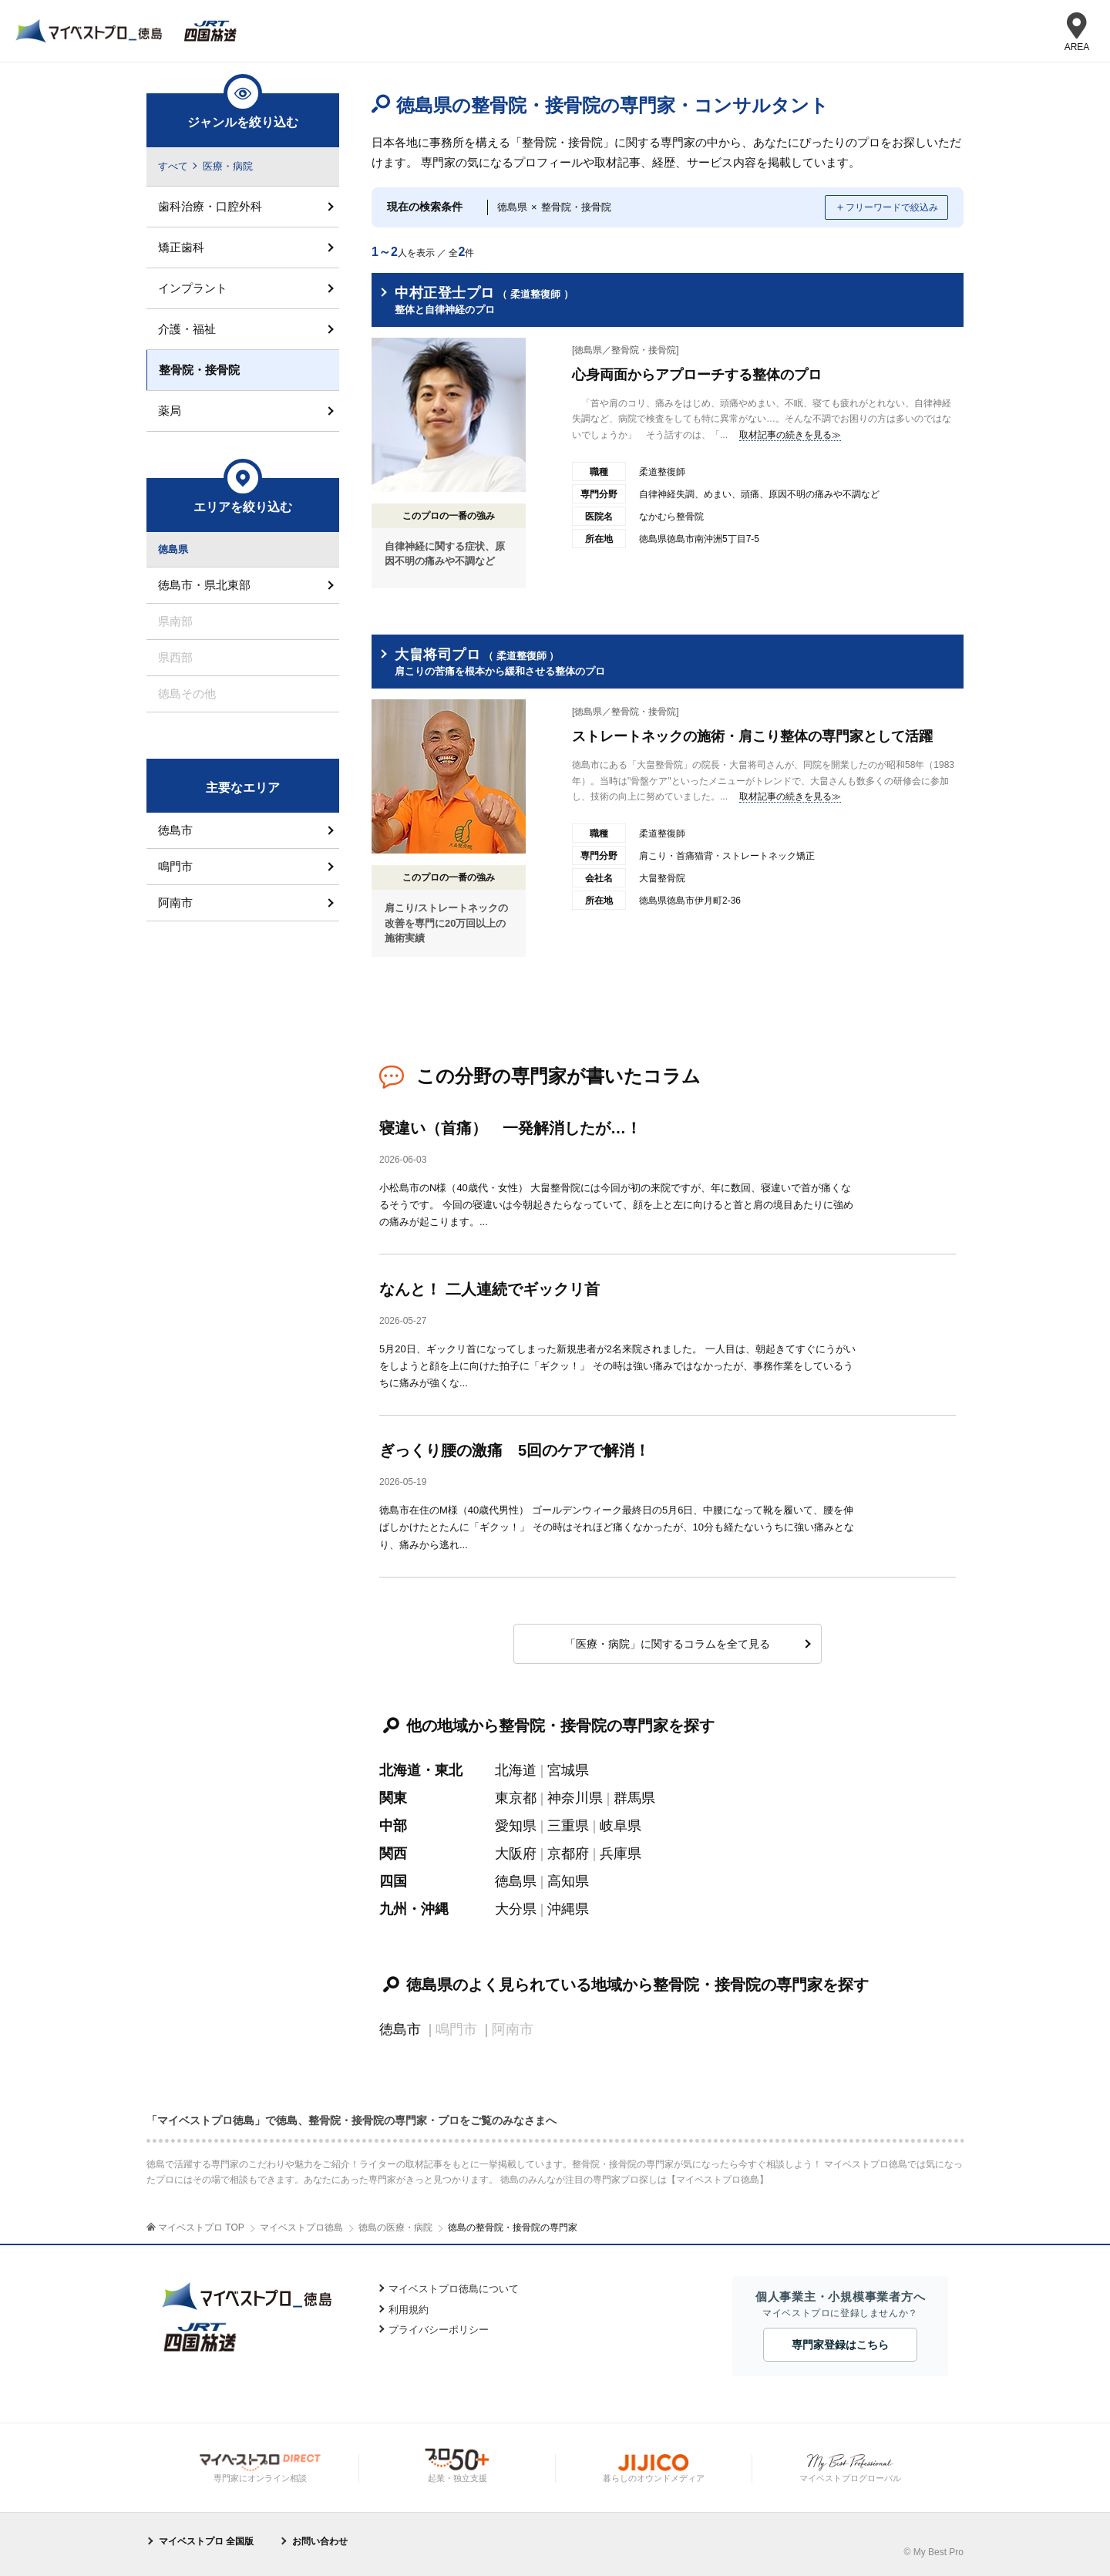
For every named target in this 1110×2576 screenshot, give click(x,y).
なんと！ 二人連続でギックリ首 (489, 1289)
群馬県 (634, 1798)
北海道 (515, 1770)
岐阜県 (620, 1826)
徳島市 (400, 2029)
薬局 (169, 410)
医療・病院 (228, 166)
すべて (173, 166)
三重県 (568, 1826)
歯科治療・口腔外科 (210, 206)
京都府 (568, 1853)
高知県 (568, 1881)
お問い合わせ (320, 2541)
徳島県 (515, 1881)
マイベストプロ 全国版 (206, 2541)
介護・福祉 (187, 328)
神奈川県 (575, 1798)
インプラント (192, 288)
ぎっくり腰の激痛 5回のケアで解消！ (514, 1450)
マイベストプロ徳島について (453, 2289)
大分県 (515, 1909)
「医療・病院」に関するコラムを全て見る (667, 1644)
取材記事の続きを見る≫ (790, 434)
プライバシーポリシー (438, 2329)
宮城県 (568, 1770)
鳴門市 (175, 866)
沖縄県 (568, 1909)
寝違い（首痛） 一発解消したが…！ (510, 1128)
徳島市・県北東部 (204, 584)
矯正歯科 (181, 247)
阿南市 (175, 902)
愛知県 (515, 1826)
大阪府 (515, 1853)
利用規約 (408, 2309)
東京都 (515, 1798)
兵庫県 (620, 1853)
